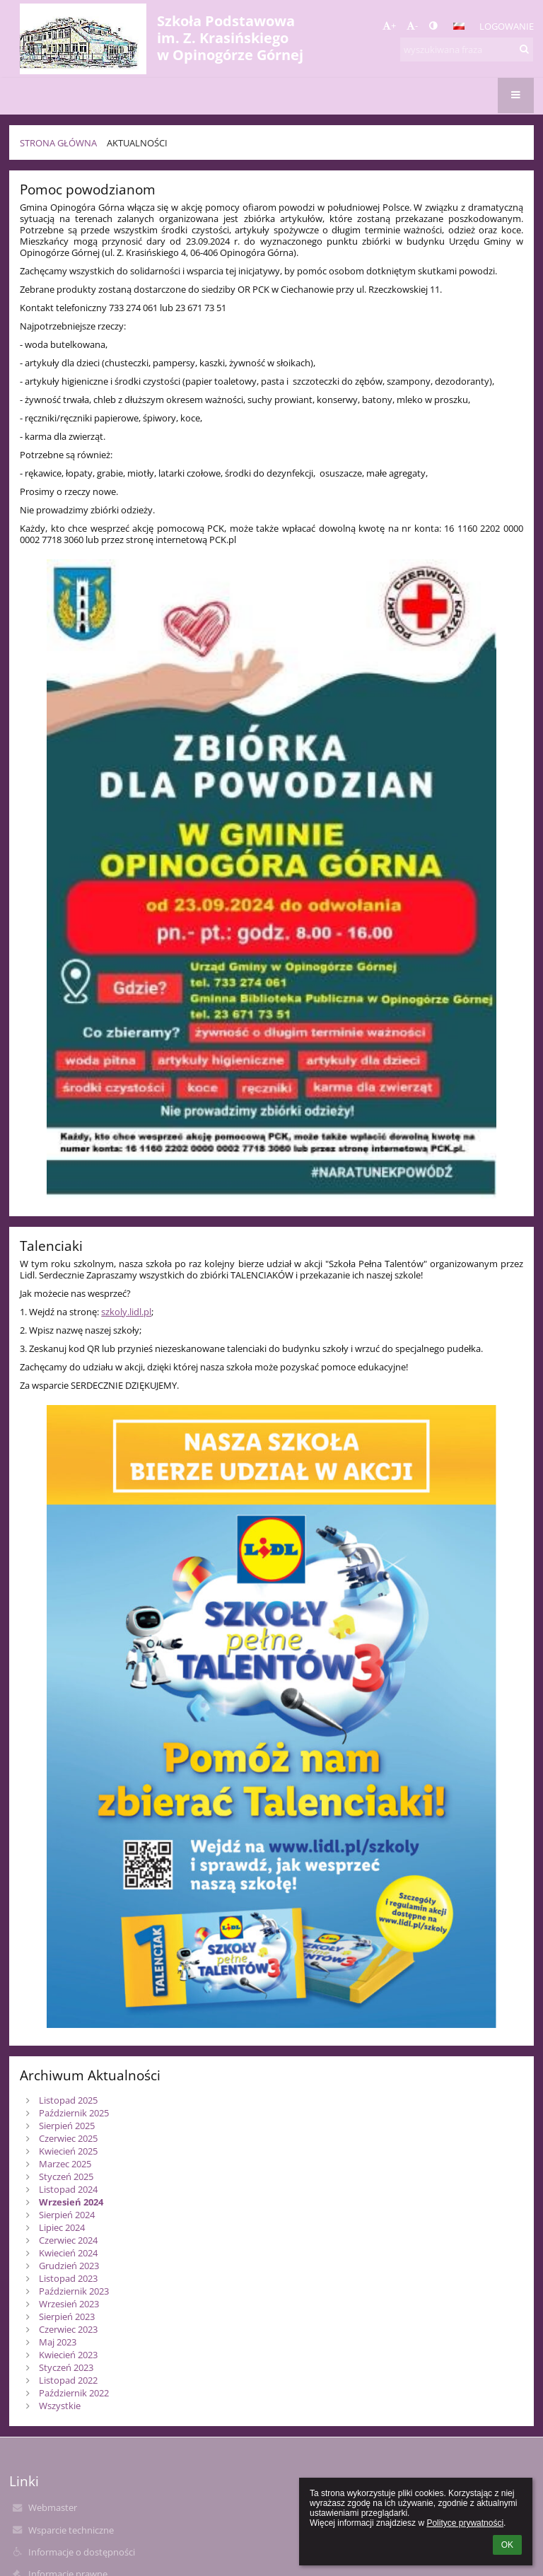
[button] (458, 26)
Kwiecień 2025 (68, 2151)
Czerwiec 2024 (68, 2240)
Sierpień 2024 (67, 2214)
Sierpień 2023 (67, 2316)
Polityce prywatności (464, 2523)
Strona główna (58, 142)
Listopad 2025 (68, 2100)
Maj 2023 (57, 2342)
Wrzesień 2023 (69, 2303)
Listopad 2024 (68, 2189)
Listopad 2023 (68, 2278)
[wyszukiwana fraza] (466, 49)
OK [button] (507, 2545)
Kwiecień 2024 (68, 2252)
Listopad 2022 (68, 2380)
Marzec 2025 (65, 2163)
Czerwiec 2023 (68, 2329)
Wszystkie (60, 2405)
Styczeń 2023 (66, 2367)
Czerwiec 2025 (68, 2138)
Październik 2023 (74, 2291)
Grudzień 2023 (69, 2265)
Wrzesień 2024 (71, 2202)
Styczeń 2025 (66, 2176)
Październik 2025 (74, 2112)
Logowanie (506, 26)
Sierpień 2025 (67, 2125)
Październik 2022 (74, 2392)
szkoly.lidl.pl (126, 1311)
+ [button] (389, 25)
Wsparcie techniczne (71, 2530)
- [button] (412, 25)
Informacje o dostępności (81, 2552)
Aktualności (137, 142)
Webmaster (52, 2507)
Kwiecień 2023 (68, 2354)
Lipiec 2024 (62, 2227)
